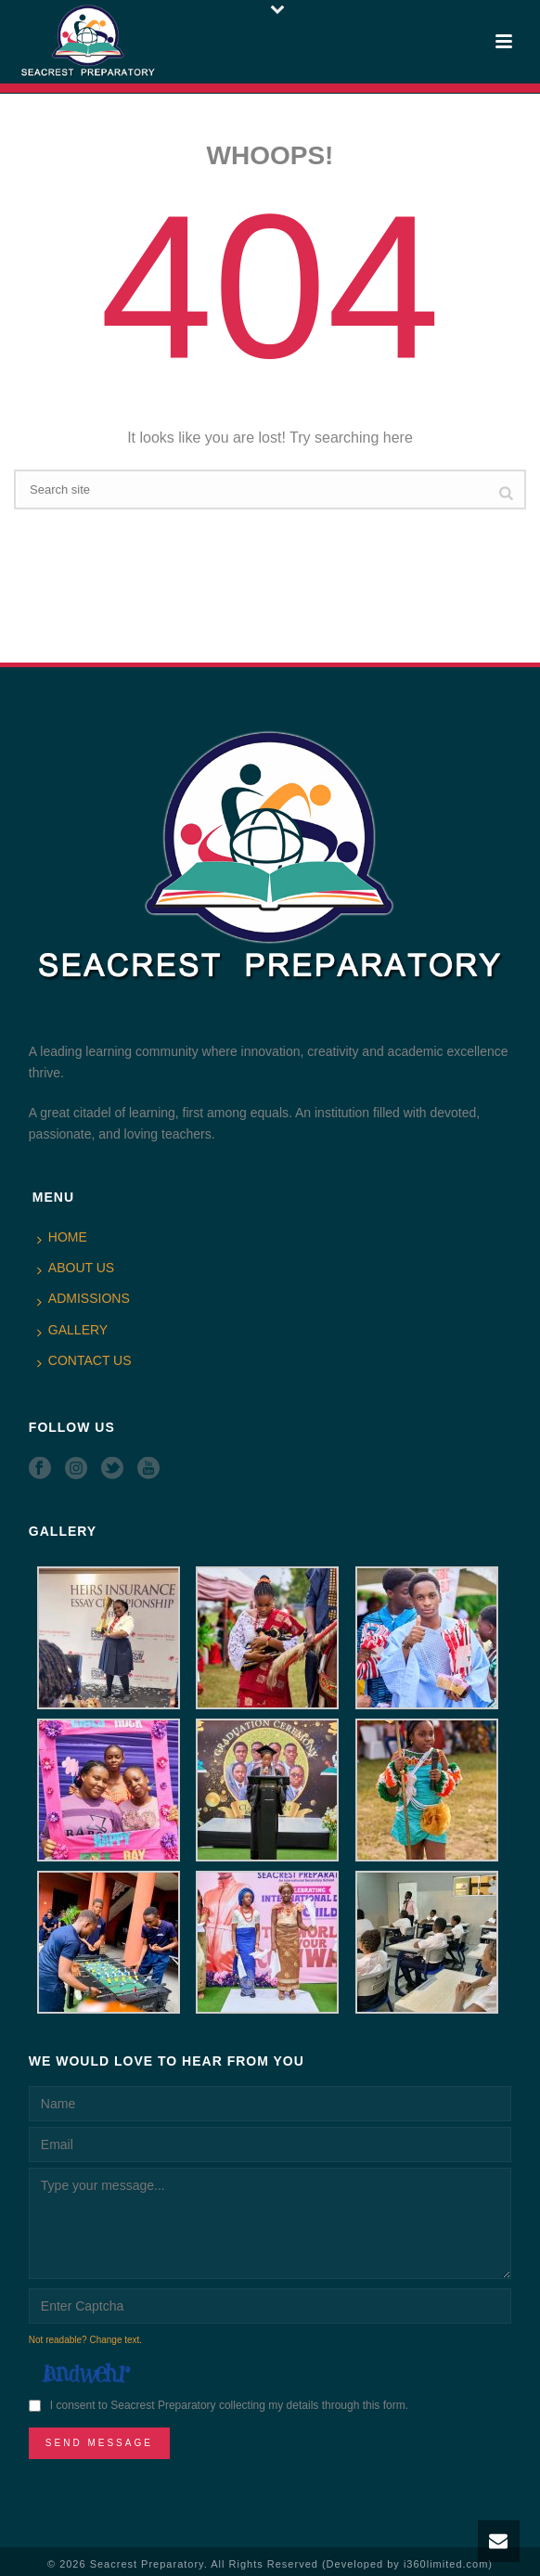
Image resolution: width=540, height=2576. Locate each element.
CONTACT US (84, 1361)
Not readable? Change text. (85, 2340)
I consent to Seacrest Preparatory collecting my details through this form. (229, 2405)
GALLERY (72, 1330)
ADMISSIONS (83, 1299)
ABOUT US (75, 1268)
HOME (62, 1238)
